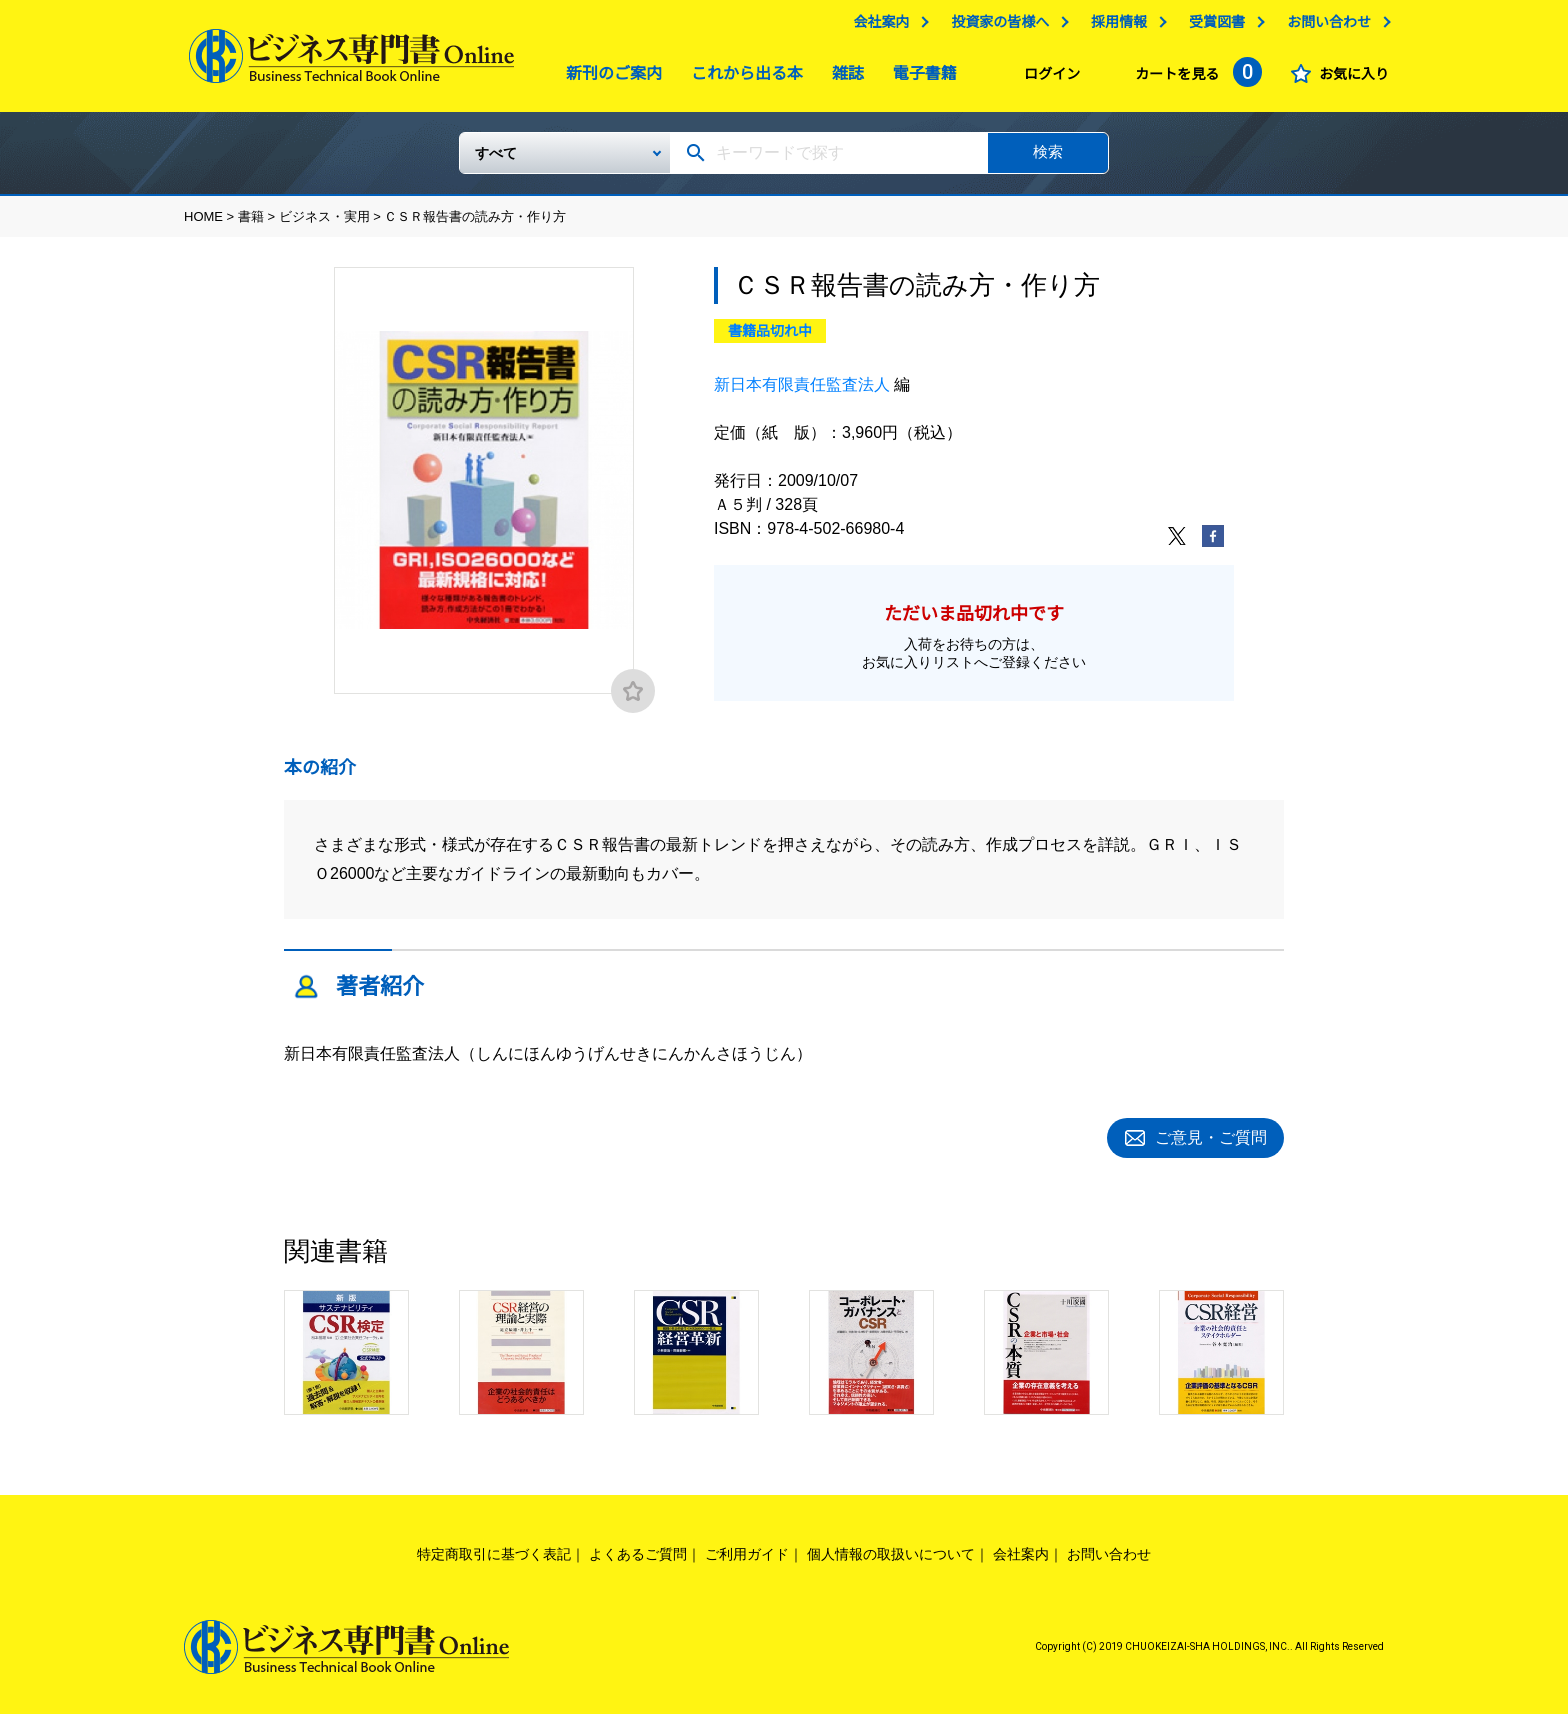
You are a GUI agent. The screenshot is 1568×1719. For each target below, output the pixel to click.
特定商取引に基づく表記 (494, 1559)
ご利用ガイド (747, 1559)
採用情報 (1114, 27)
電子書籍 (920, 78)
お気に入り (1349, 79)
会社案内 (876, 27)
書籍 (251, 224)
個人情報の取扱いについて (891, 1559)
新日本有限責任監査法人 (802, 392)
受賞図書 (1212, 27)
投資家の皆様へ (995, 27)
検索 (1048, 159)
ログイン (1047, 79)
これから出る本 (742, 78)
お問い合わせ (1324, 27)
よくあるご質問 (638, 1559)
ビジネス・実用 (324, 224)
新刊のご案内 (609, 78)
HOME (203, 224)
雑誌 (843, 78)
